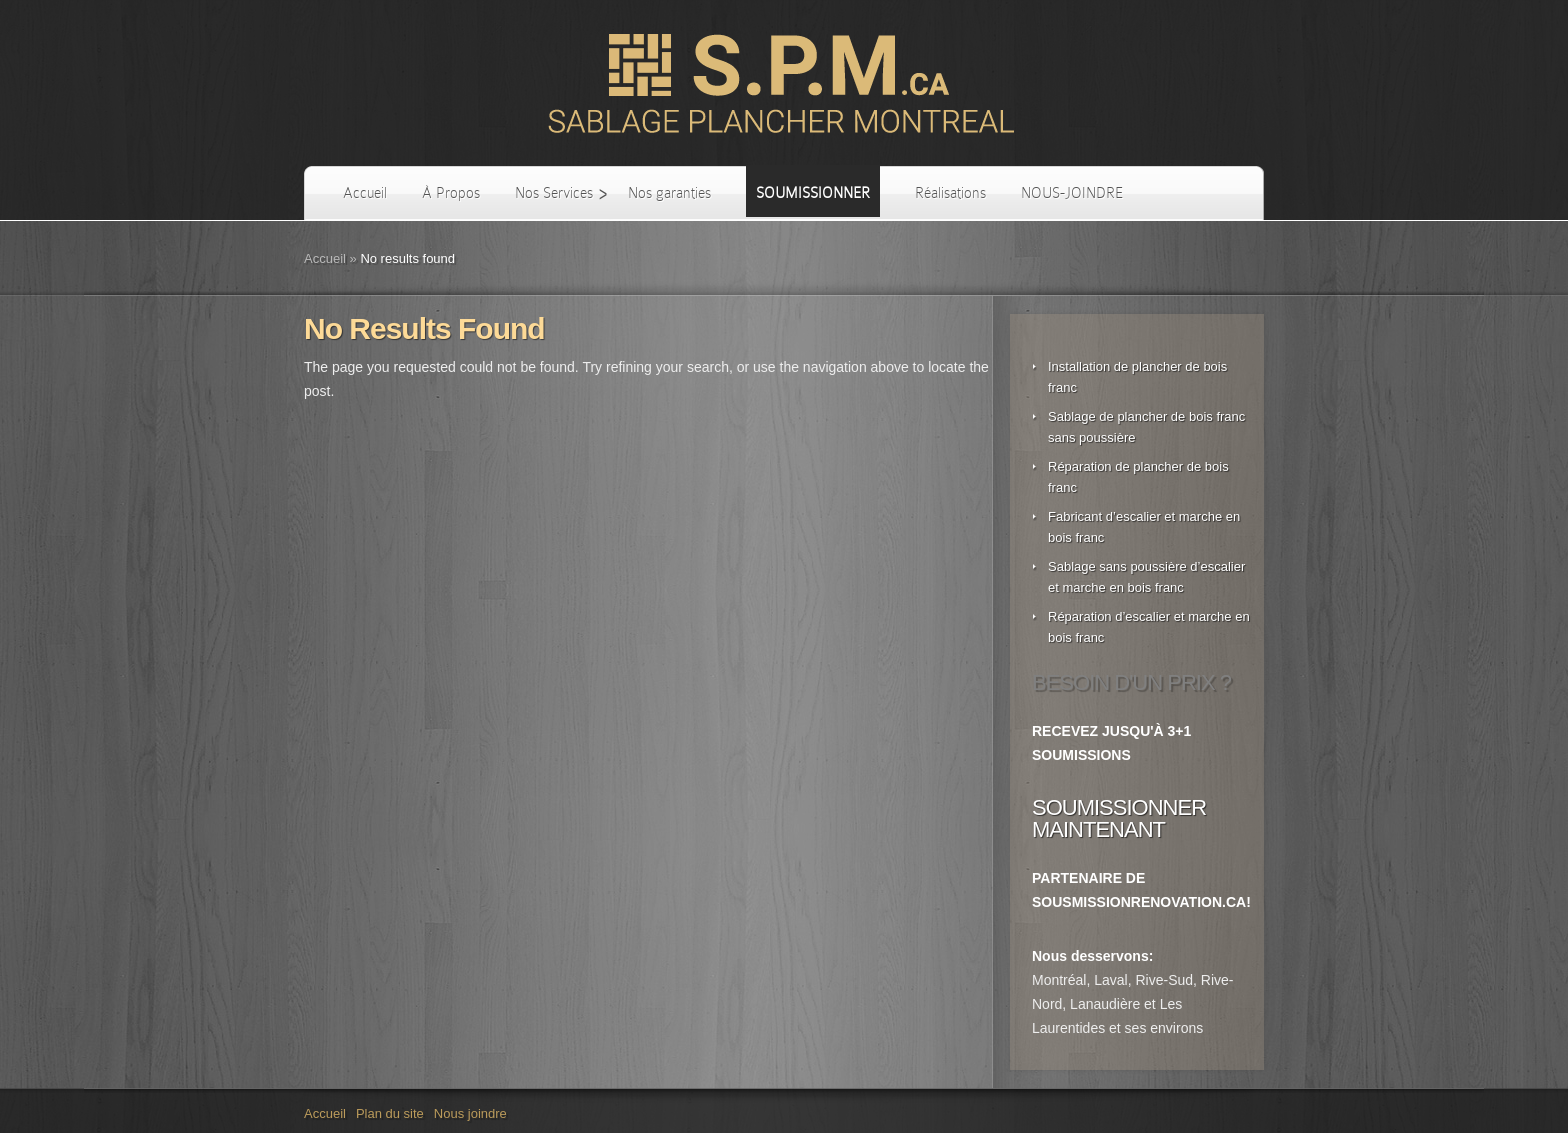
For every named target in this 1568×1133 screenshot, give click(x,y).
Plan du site (390, 1113)
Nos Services (554, 193)
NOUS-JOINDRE (1072, 193)
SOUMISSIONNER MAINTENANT (1119, 818)
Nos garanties (669, 193)
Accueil (365, 193)
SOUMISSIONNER (813, 193)
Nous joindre (470, 1113)
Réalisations (950, 193)
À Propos (451, 193)
